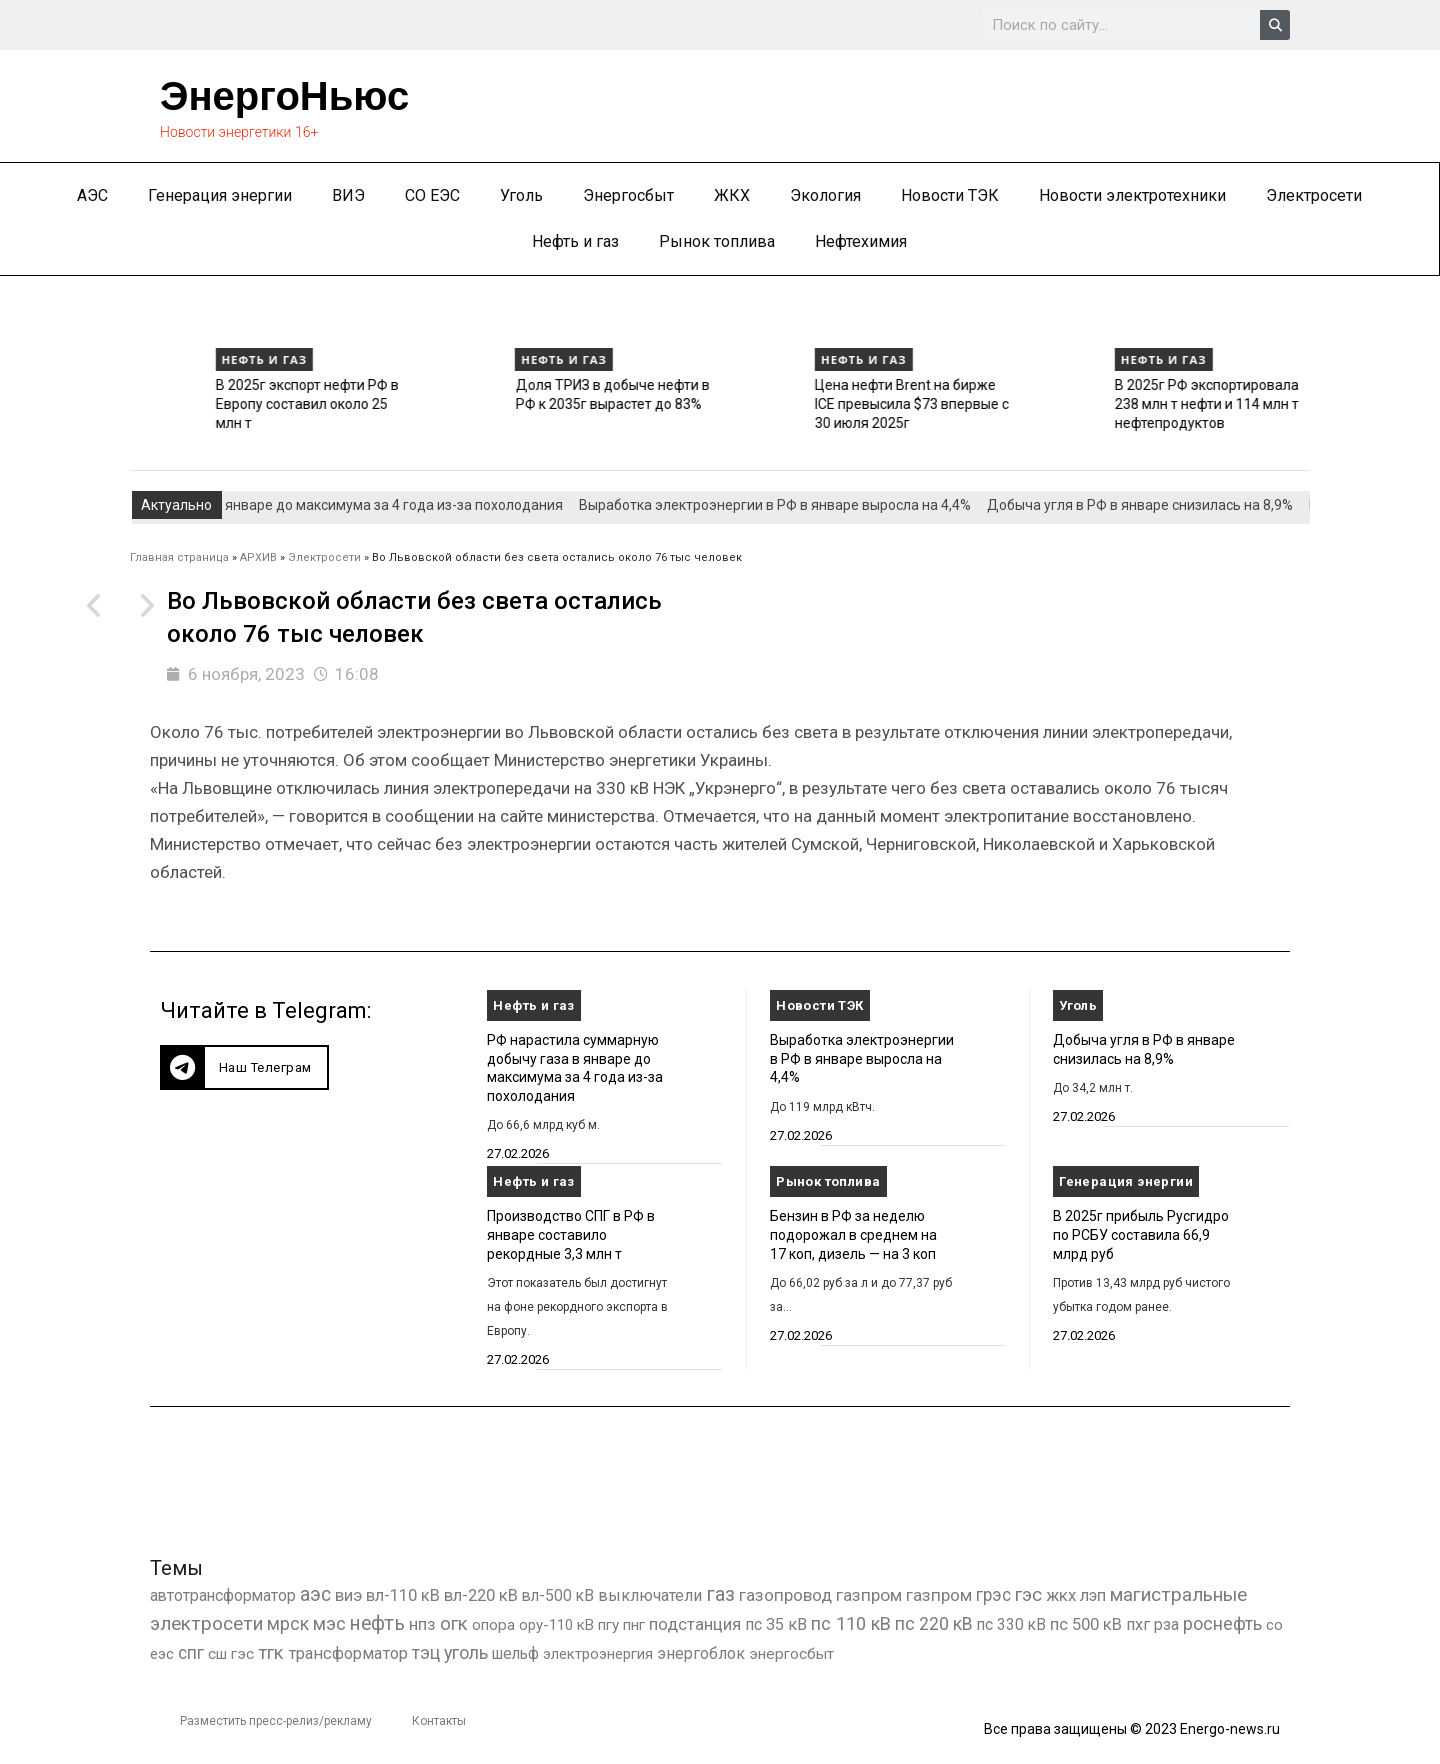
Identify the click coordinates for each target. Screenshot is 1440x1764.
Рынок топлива (717, 241)
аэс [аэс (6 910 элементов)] (315, 1594)
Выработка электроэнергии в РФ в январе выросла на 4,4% (791, 505)
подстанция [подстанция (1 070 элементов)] (695, 1624)
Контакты (439, 1721)
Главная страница (179, 557)
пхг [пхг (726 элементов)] (1138, 1624)
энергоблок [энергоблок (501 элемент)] (701, 1653)
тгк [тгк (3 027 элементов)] (271, 1652)
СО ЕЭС (432, 195)
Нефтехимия (861, 241)
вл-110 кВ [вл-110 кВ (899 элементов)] (403, 1595)
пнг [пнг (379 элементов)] (634, 1625)
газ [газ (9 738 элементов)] (720, 1594)
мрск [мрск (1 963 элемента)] (288, 1624)
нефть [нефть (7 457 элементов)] (377, 1623)
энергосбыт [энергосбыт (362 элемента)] (791, 1654)
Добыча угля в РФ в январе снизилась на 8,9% (1156, 505)
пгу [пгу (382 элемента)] (608, 1625)
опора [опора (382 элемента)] (493, 1625)
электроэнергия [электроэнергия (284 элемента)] (598, 1654)
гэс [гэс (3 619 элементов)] (1028, 1595)
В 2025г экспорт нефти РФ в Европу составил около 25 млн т (516, 403)
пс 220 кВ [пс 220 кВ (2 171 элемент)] (934, 1623)
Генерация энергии (220, 195)
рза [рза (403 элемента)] (1166, 1625)
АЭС (92, 195)
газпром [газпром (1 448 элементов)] (869, 1595)
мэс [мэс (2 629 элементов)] (329, 1623)
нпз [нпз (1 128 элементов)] (422, 1624)
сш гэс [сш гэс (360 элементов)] (231, 1654)
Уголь (521, 195)
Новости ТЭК (950, 195)
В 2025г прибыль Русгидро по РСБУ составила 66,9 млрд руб (1141, 1234)
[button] (244, 1067)
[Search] (1275, 25)
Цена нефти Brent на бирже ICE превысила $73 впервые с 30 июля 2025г (1122, 403)
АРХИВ (258, 557)
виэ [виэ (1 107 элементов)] (348, 1595)
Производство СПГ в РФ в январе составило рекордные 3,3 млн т (224, 403)
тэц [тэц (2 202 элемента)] (426, 1652)
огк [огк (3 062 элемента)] (454, 1623)
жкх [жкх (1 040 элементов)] (1061, 1595)
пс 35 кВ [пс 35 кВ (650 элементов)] (776, 1624)
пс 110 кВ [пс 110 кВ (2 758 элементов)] (851, 1623)
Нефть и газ (575, 241)
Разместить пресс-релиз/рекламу (276, 1721)
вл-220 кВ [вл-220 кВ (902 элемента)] (481, 1595)
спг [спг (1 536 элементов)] (191, 1653)
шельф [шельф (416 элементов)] (515, 1654)
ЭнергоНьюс (284, 96)
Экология (825, 195)
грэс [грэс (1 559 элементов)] (993, 1595)
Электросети (1314, 195)
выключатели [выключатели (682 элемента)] (650, 1595)
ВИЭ (348, 195)
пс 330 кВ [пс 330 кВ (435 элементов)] (1011, 1624)
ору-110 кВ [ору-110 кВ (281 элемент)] (556, 1625)
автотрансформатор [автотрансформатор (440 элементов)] (223, 1595)
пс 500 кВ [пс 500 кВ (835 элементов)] (1086, 1624)
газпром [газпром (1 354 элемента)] (939, 1595)
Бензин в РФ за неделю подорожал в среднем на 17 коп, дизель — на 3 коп (853, 1234)
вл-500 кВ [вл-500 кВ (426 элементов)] (558, 1595)
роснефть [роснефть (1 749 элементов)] (1222, 1624)
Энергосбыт (628, 195)
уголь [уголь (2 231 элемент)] (466, 1652)
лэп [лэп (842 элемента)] (1093, 1595)
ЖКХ (732, 195)
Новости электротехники (1132, 195)
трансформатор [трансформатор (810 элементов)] (348, 1653)
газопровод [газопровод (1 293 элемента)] (785, 1595)
